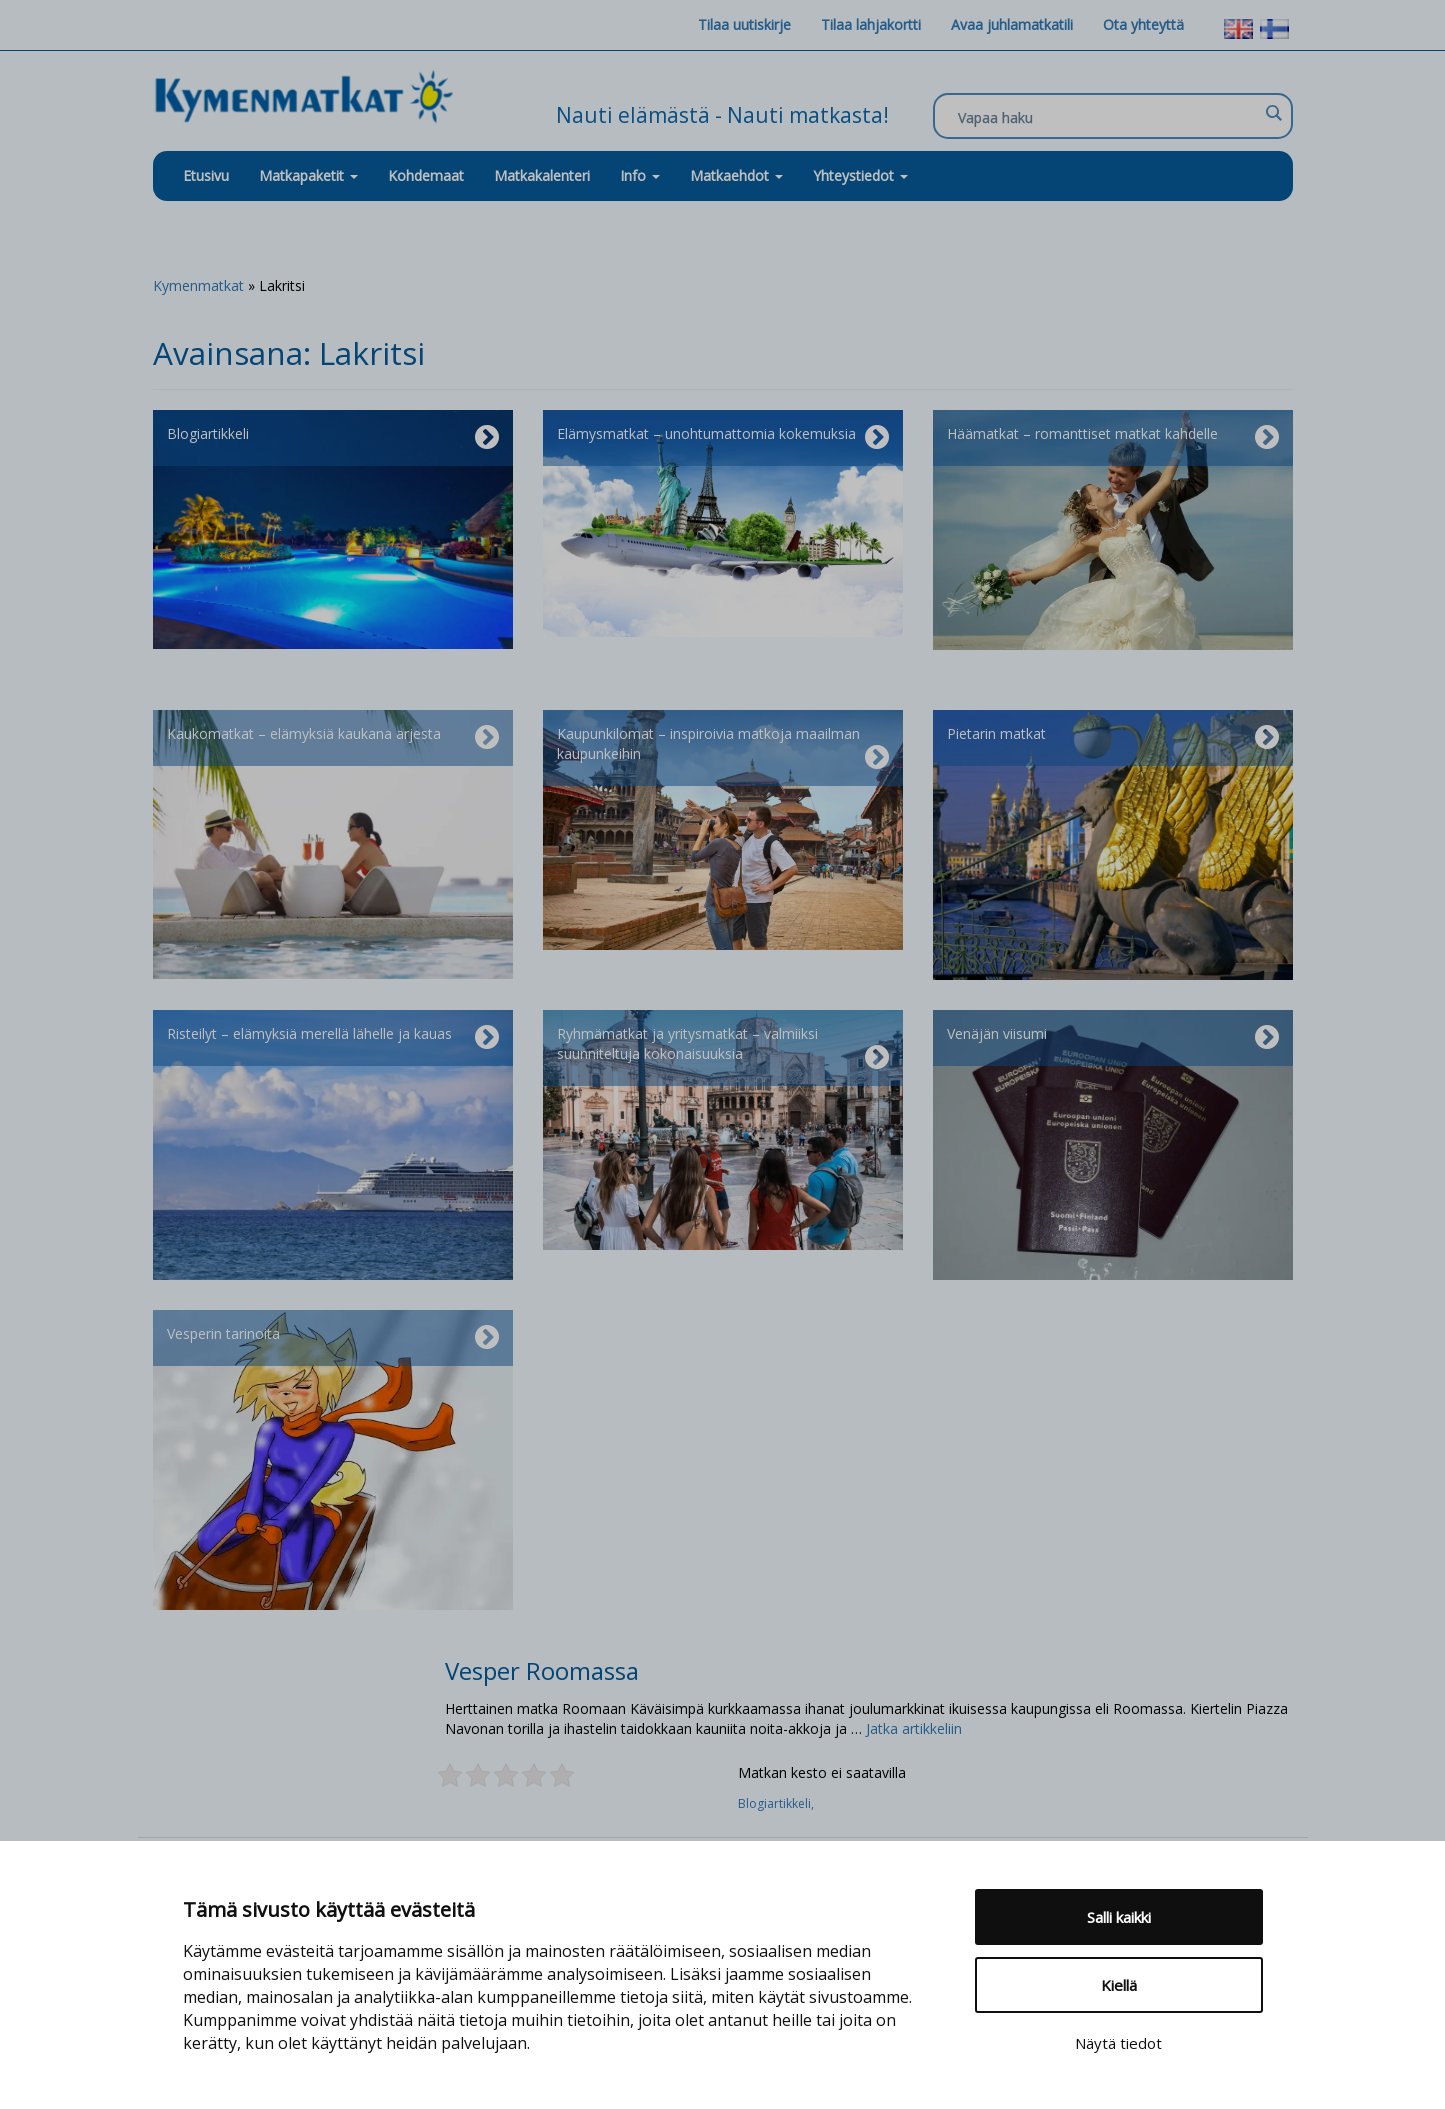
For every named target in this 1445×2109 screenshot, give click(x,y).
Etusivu (206, 175)
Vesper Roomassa (542, 1670)
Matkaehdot (736, 175)
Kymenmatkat (198, 285)
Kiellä (1119, 1985)
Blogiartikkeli (333, 438)
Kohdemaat (426, 175)
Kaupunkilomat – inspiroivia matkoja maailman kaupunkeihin (723, 748)
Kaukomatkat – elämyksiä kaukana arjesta (333, 738)
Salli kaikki (1119, 1917)
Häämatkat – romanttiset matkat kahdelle (1113, 438)
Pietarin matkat (1113, 738)
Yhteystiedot (860, 175)
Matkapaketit (308, 175)
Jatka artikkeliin (914, 1728)
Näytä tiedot (1118, 2043)
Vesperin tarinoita (333, 1338)
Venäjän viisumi (1113, 1038)
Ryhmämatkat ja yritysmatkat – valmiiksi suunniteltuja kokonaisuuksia (723, 1048)
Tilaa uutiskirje (744, 24)
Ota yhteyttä (1143, 24)
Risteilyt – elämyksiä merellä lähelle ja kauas (333, 1038)
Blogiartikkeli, (777, 1803)
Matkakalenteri (542, 175)
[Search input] (1108, 117)
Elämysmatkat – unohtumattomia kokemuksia (723, 438)
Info (640, 175)
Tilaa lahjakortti (871, 24)
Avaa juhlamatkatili (1012, 24)
